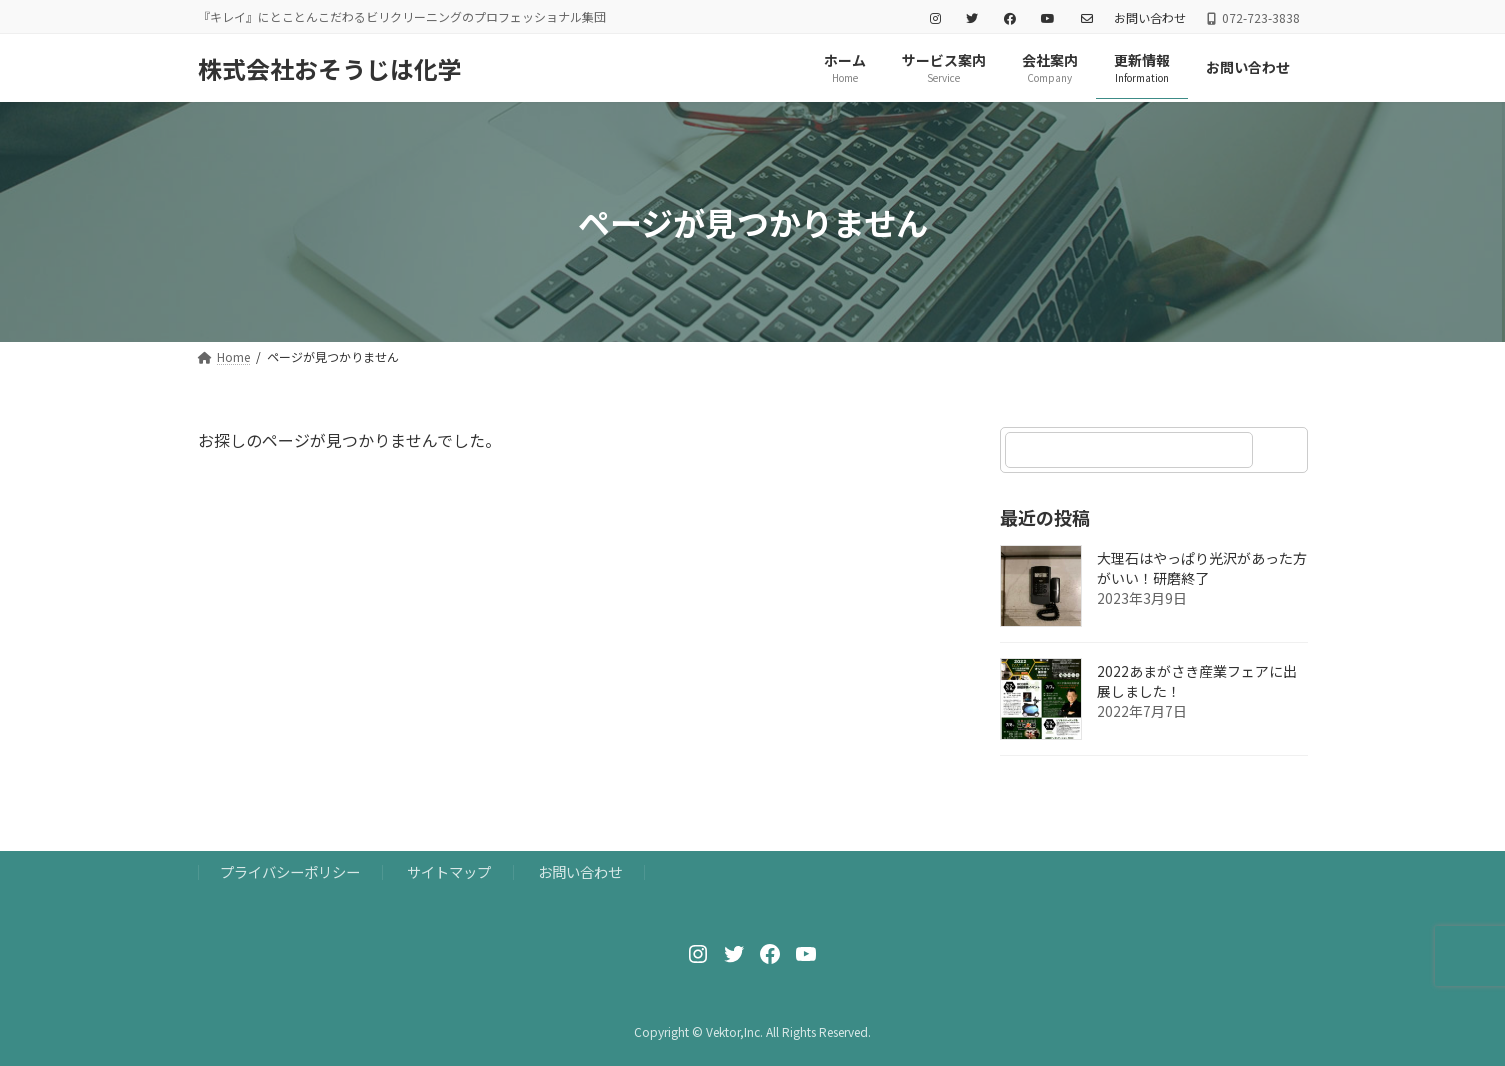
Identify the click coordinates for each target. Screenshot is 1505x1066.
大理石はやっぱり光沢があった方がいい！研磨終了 (1202, 569)
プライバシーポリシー (290, 871)
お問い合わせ (1150, 18)
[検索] (1283, 450)
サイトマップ (449, 871)
